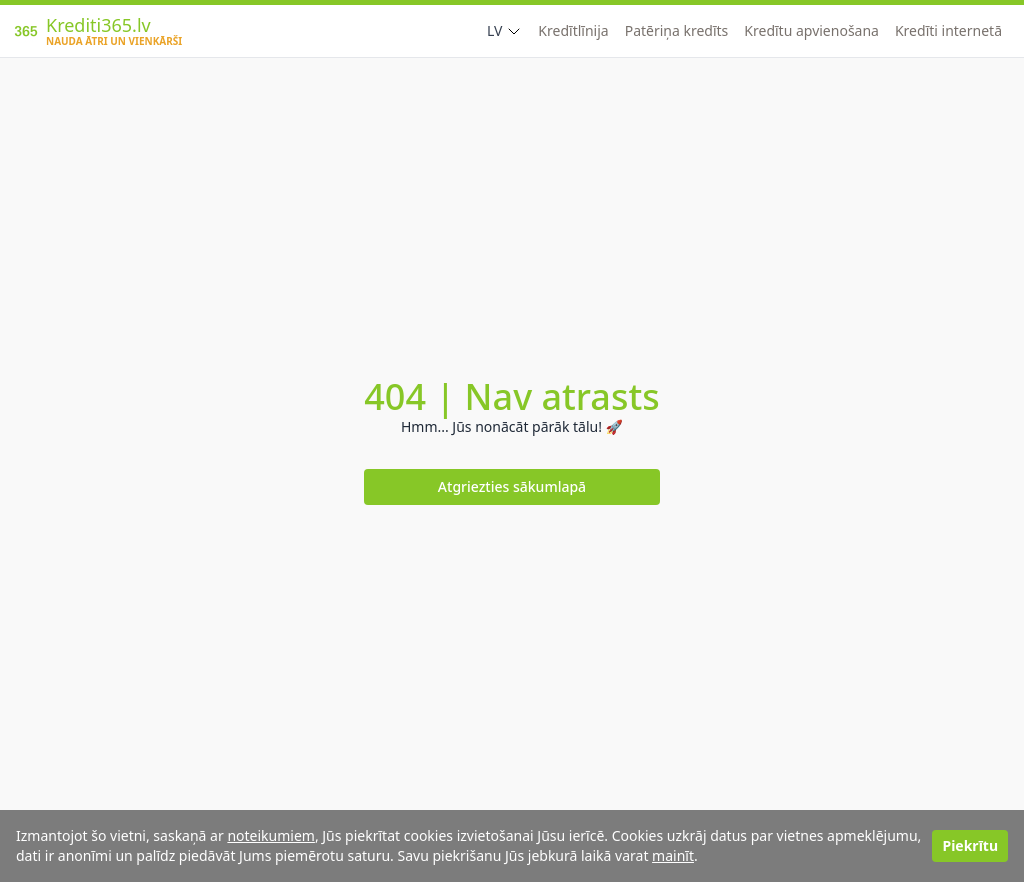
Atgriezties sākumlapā (512, 486)
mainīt (673, 855)
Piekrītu (970, 845)
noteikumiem (271, 835)
